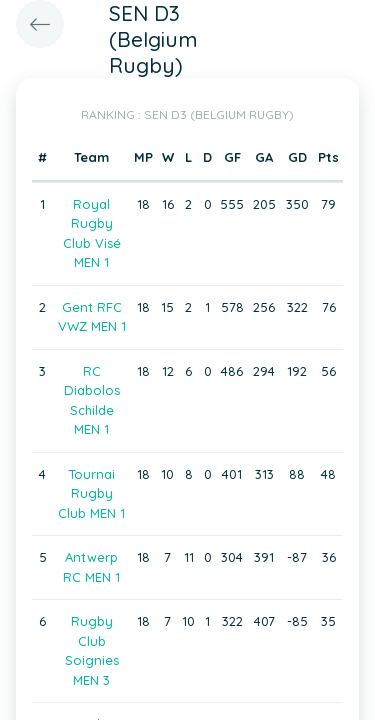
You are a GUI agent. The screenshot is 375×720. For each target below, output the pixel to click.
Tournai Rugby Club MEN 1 (91, 493)
